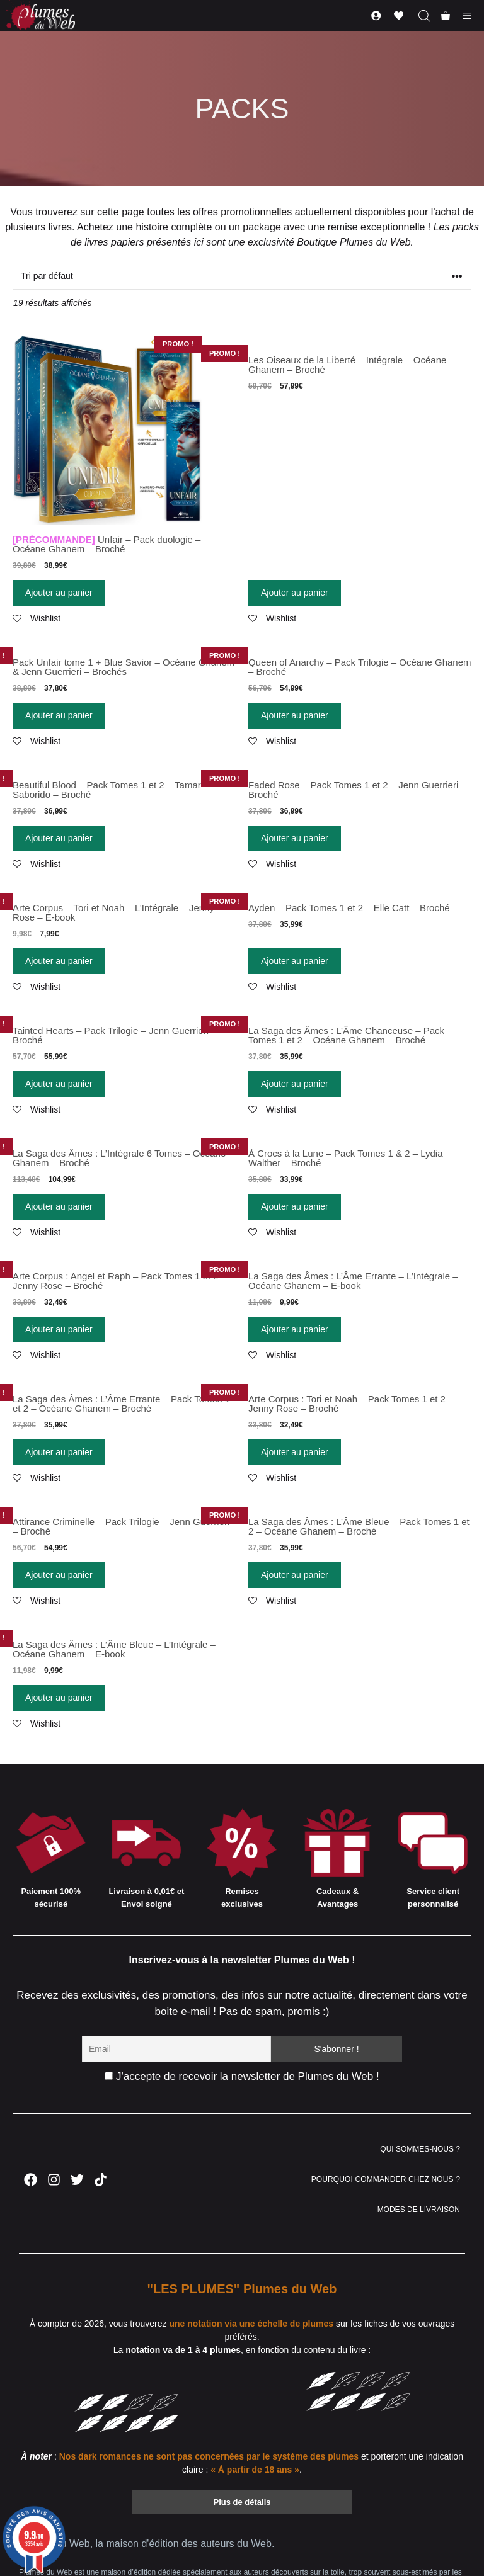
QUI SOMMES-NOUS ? (420, 2149)
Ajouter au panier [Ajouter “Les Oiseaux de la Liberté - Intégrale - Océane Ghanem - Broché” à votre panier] (294, 592)
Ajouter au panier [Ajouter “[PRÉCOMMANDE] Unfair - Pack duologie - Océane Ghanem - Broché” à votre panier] (59, 592)
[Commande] (242, 276)
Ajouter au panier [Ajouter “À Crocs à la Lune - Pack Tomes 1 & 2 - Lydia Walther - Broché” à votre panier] (294, 1206)
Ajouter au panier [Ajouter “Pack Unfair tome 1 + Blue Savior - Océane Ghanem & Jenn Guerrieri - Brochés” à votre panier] (59, 715)
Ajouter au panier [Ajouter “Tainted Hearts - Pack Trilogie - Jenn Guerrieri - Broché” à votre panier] (59, 1084)
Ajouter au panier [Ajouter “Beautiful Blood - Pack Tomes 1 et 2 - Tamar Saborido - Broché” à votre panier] (59, 838)
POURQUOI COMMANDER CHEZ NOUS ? (385, 2179)
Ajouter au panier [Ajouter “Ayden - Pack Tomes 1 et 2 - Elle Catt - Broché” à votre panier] (294, 961)
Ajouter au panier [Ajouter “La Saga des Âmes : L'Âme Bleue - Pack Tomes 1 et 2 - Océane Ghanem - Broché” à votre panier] (294, 1575)
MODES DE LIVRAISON (418, 2209)
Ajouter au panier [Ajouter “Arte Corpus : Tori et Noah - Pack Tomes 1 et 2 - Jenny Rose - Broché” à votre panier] (294, 1452)
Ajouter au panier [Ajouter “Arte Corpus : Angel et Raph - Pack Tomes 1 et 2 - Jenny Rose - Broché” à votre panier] (59, 1329)
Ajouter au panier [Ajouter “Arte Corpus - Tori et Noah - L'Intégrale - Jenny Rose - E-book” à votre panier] (59, 961)
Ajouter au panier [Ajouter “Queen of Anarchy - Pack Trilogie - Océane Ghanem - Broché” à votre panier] (294, 715)
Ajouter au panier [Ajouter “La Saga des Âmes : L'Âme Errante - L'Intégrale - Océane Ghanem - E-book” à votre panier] (294, 1329)
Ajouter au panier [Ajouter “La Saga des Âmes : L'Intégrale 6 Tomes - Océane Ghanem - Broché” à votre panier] (59, 1206)
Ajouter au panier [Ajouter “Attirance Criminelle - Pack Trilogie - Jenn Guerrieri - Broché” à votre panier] (59, 1575)
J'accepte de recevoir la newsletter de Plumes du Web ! (242, 2076)
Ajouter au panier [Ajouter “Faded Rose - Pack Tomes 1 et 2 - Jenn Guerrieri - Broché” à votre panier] (294, 838)
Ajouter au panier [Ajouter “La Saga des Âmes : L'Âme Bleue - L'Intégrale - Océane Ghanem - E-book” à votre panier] (59, 1698)
